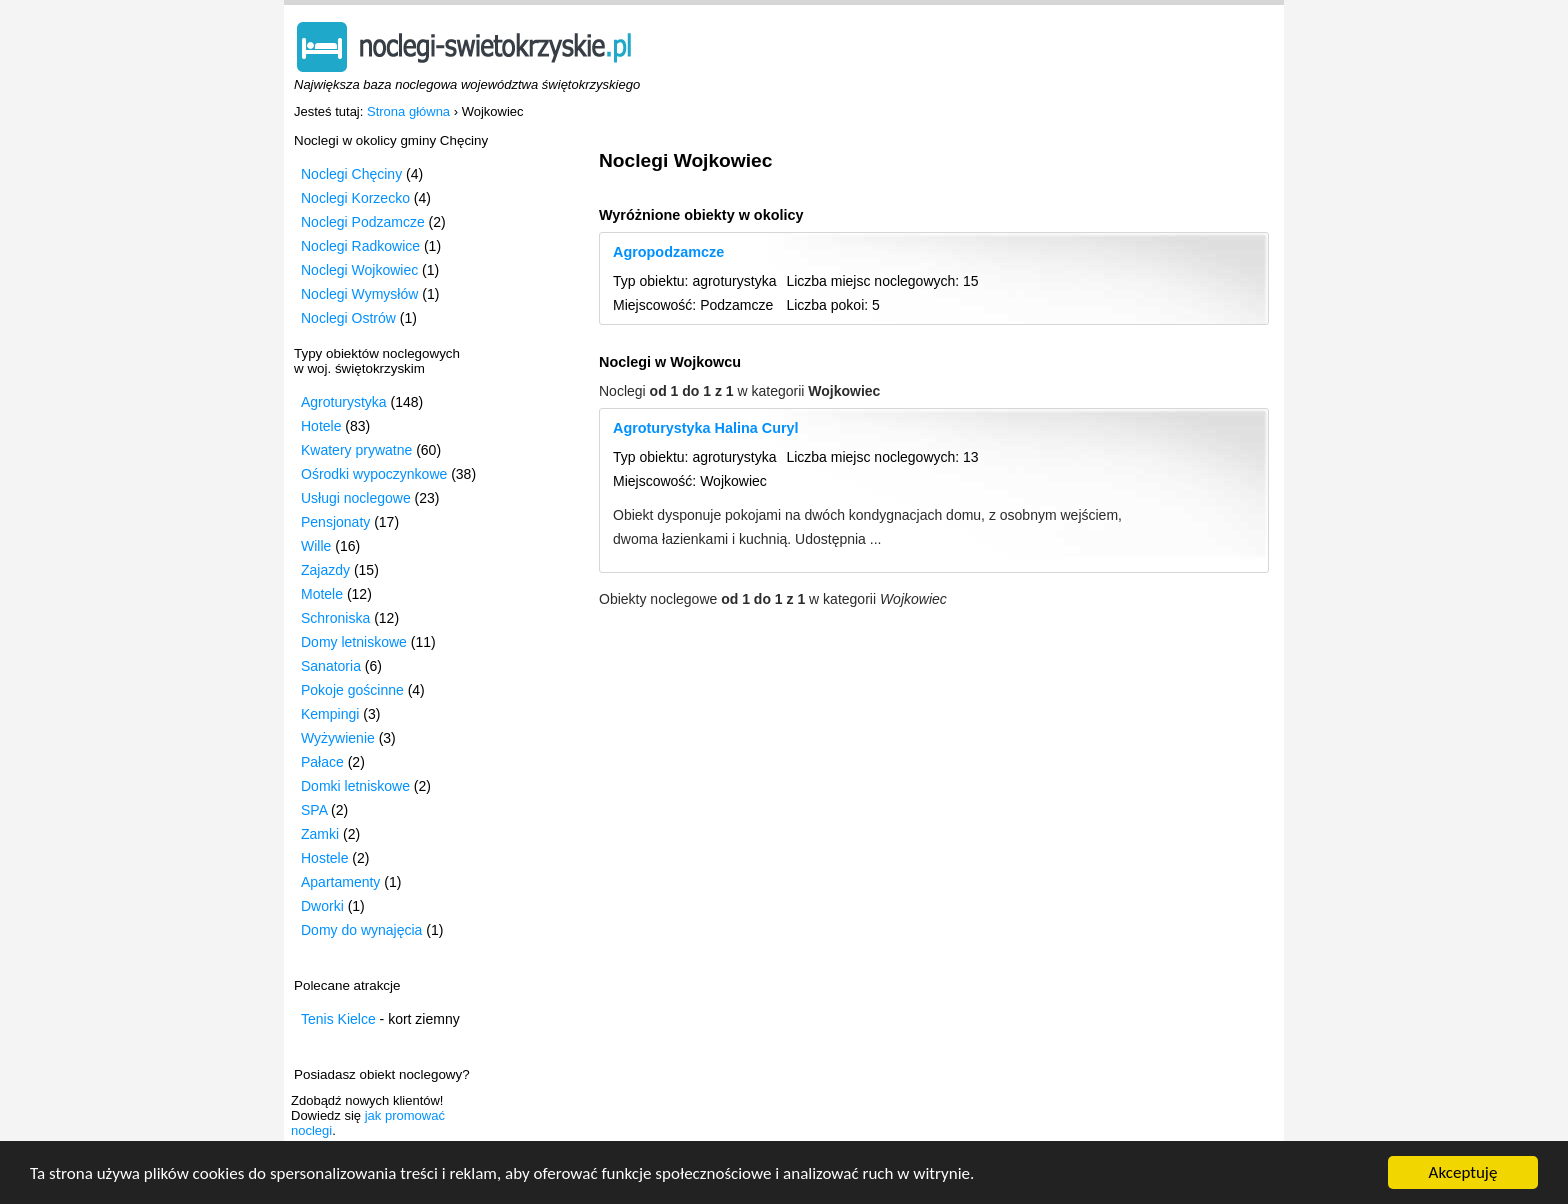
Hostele (324, 858)
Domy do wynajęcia (361, 930)
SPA (314, 810)
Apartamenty (340, 882)
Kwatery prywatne (356, 450)
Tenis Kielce (338, 1019)
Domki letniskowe (355, 786)
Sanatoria (331, 666)
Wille (316, 546)
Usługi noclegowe (356, 498)
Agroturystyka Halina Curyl (706, 428)
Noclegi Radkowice (360, 246)
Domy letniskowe (354, 642)
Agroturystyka (344, 402)
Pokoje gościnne (352, 690)
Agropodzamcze (668, 252)
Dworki (322, 906)
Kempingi (330, 714)
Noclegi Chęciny (351, 174)
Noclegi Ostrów (348, 318)
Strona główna (408, 111)
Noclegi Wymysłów (359, 294)
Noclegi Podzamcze (363, 222)
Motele (322, 594)
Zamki (320, 834)
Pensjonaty (335, 522)
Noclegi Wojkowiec (359, 270)
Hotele (321, 426)
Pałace (322, 762)
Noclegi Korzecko (355, 198)
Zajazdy (325, 570)
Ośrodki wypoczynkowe (374, 474)
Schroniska (335, 618)
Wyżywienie (338, 738)
